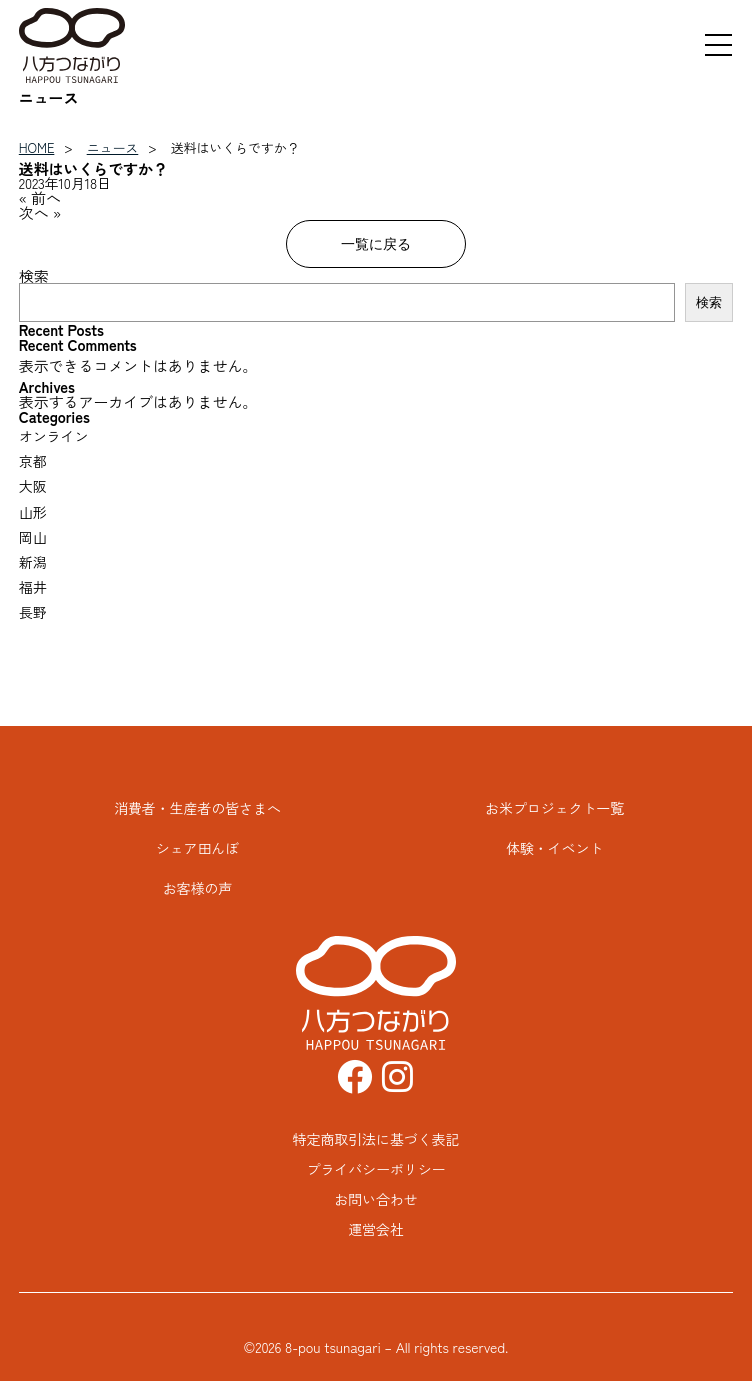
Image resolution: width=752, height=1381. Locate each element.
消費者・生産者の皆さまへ (197, 808)
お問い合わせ (375, 1199)
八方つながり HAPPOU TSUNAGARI (72, 45)
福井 (33, 587)
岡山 (33, 537)
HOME (37, 147)
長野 (33, 612)
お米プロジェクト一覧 (554, 808)
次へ (34, 212)
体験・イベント (554, 848)
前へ (46, 197)
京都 (33, 461)
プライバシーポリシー (375, 1169)
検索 (34, 275)
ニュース (113, 147)
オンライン (54, 436)
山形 (33, 512)
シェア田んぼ (197, 848)
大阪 (33, 486)
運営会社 (376, 1229)
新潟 (33, 562)
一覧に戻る (376, 243)
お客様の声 (198, 888)
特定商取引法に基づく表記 (376, 1139)
